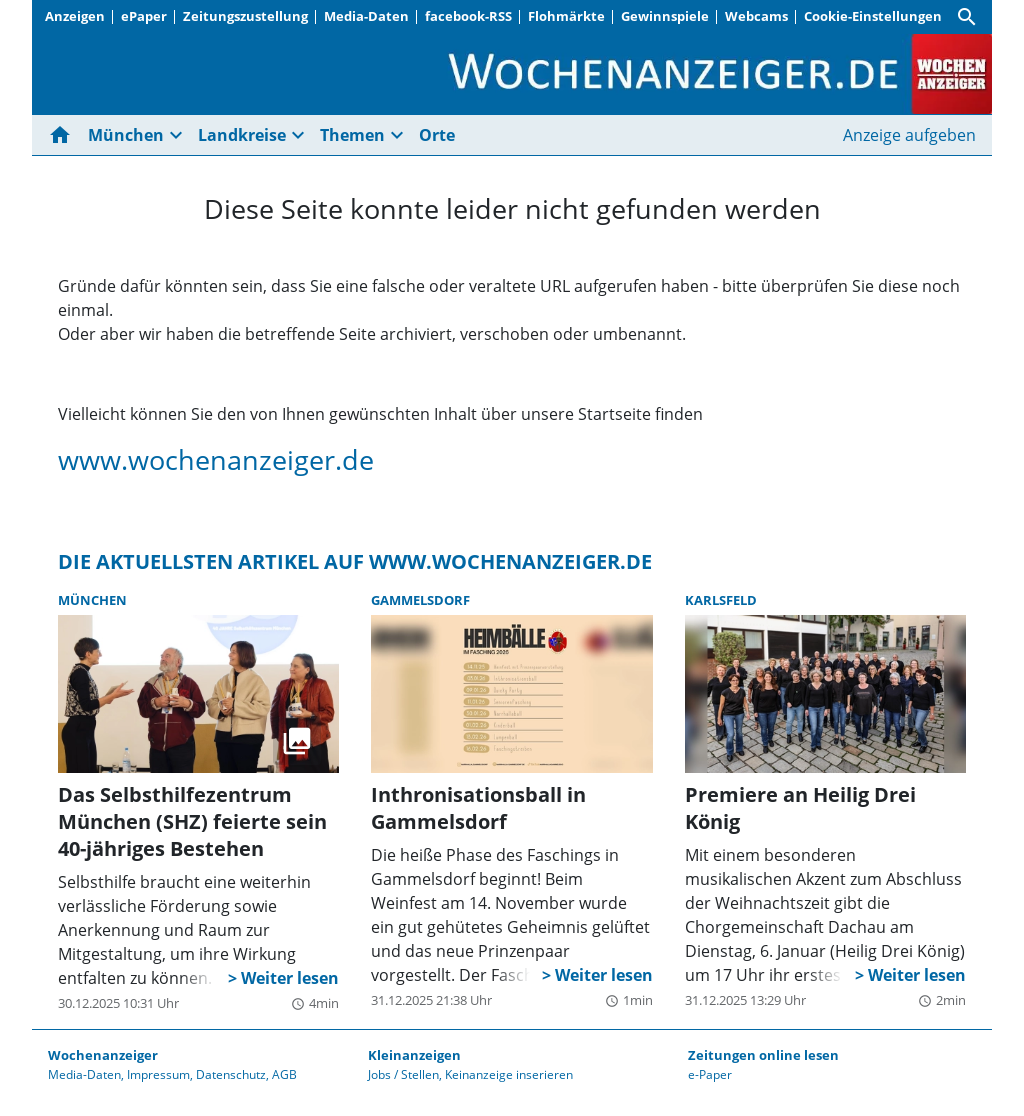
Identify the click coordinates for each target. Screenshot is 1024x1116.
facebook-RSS (468, 16)
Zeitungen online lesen (763, 1055)
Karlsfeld (721, 600)
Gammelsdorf (420, 600)
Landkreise (242, 135)
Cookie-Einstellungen (873, 16)
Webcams (756, 16)
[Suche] (967, 17)
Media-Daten (366, 16)
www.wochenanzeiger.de (216, 459)
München (126, 135)
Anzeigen (75, 16)
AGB (284, 1074)
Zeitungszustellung (245, 16)
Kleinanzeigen (414, 1055)
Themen (352, 135)
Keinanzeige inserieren (509, 1074)
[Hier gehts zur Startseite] (64, 135)
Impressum (158, 1074)
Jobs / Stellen (403, 1074)
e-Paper (710, 1074)
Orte (437, 135)
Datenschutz (231, 1074)
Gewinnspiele (665, 16)
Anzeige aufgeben (909, 135)
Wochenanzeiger (103, 1055)
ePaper (144, 16)
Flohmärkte (566, 16)
